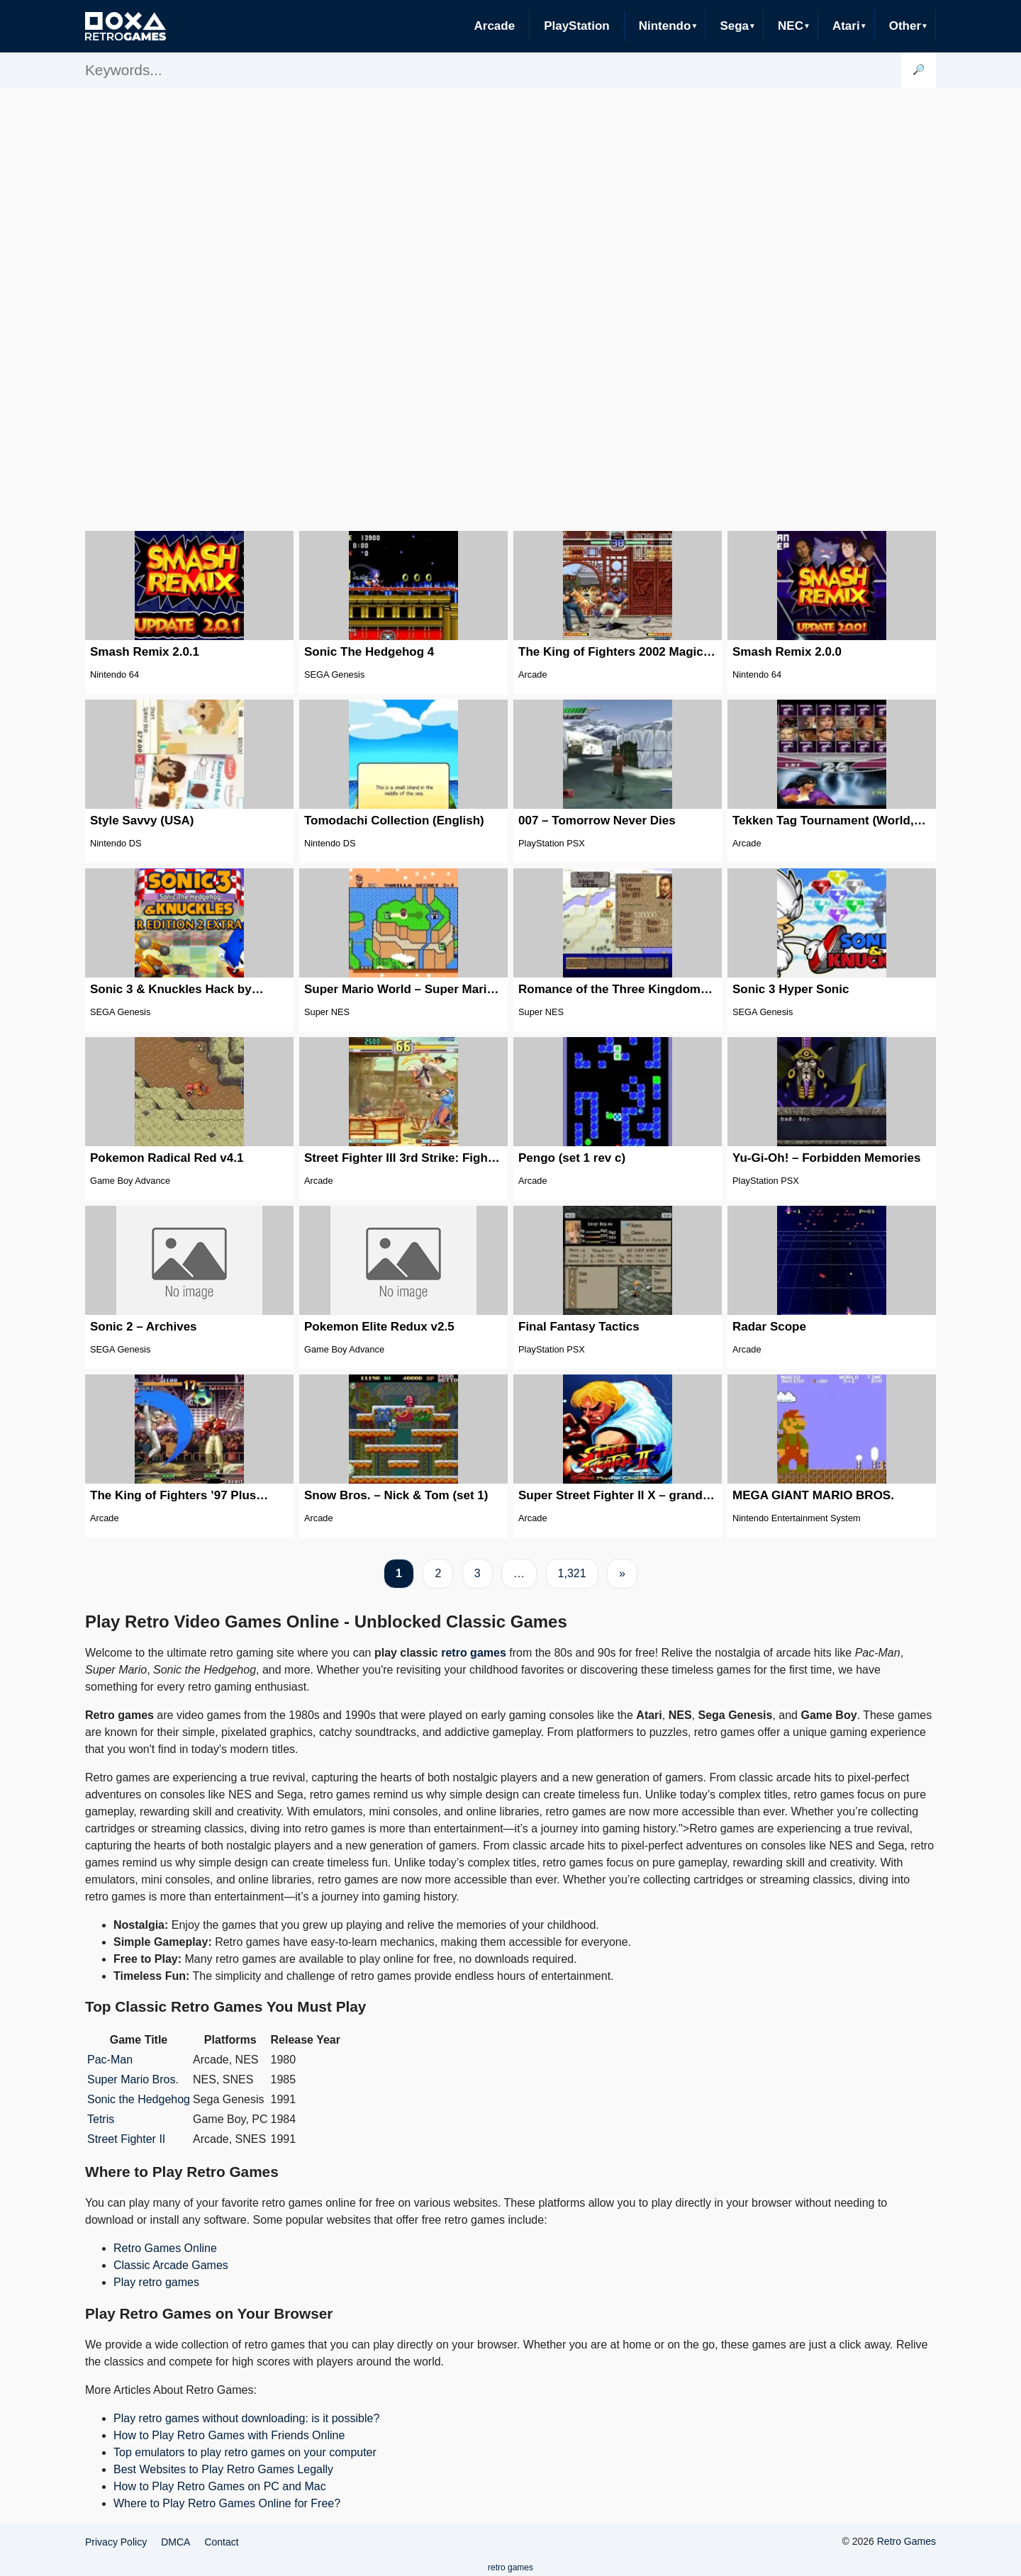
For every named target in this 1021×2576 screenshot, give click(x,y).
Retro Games (906, 2541)
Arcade (494, 26)
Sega (734, 26)
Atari (846, 26)
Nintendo (665, 26)
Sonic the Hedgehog (138, 2099)
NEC (790, 26)
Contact (221, 2542)
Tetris (100, 2119)
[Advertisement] (510, 307)
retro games (473, 1653)
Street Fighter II (126, 2139)
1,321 (572, 1573)
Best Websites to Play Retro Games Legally (223, 2469)
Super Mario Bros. (133, 2079)
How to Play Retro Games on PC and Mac (219, 2486)
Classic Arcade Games (170, 2265)
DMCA (175, 2542)
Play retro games (156, 2282)
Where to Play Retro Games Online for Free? (226, 2503)
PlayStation (577, 26)
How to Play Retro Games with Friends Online (229, 2435)
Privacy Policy (116, 2542)
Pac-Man (110, 2060)
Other (905, 26)
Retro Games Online (165, 2248)
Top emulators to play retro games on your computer (244, 2452)
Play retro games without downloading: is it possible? (246, 2418)
